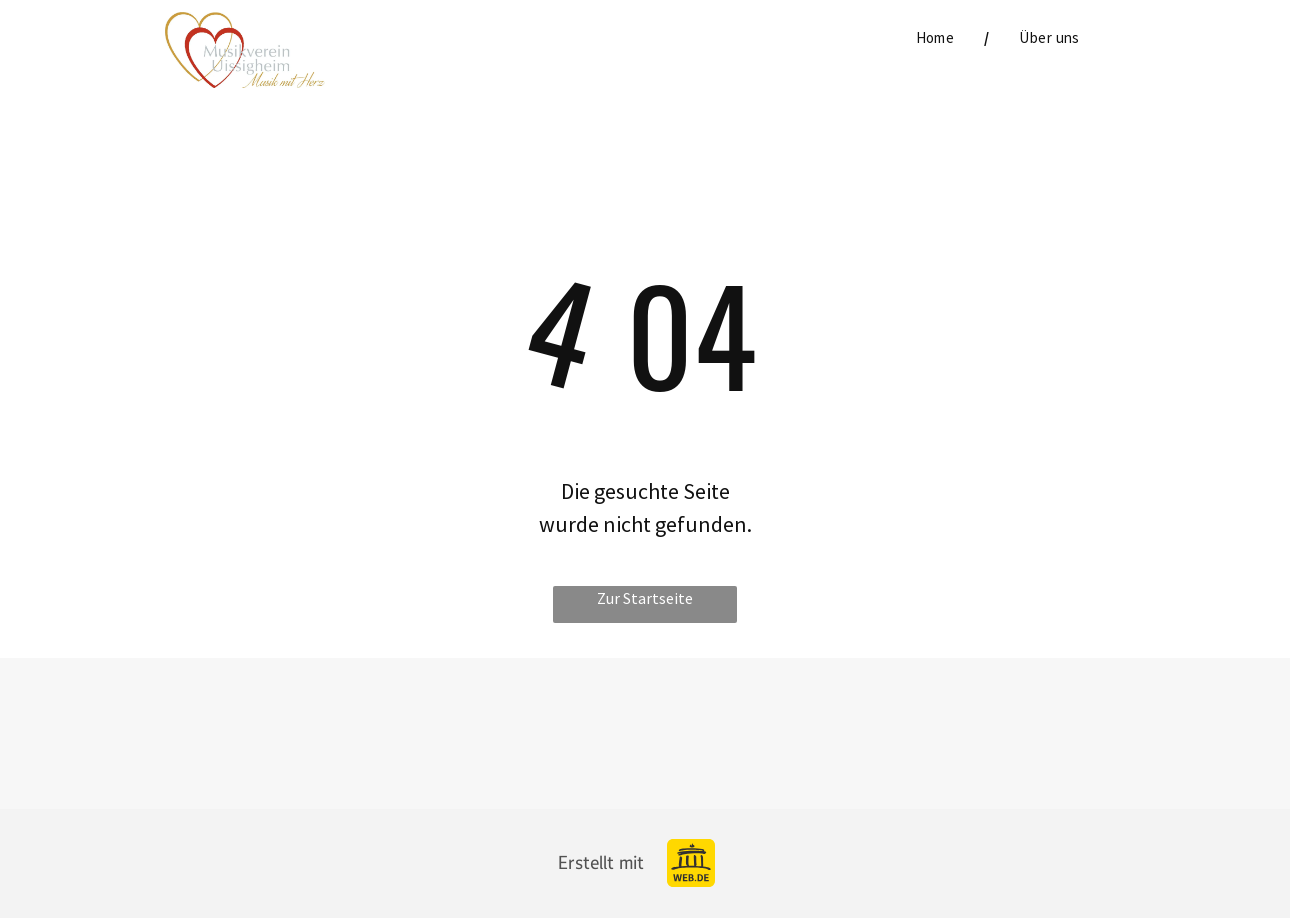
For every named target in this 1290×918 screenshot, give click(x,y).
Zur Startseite (645, 598)
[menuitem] (938, 38)
